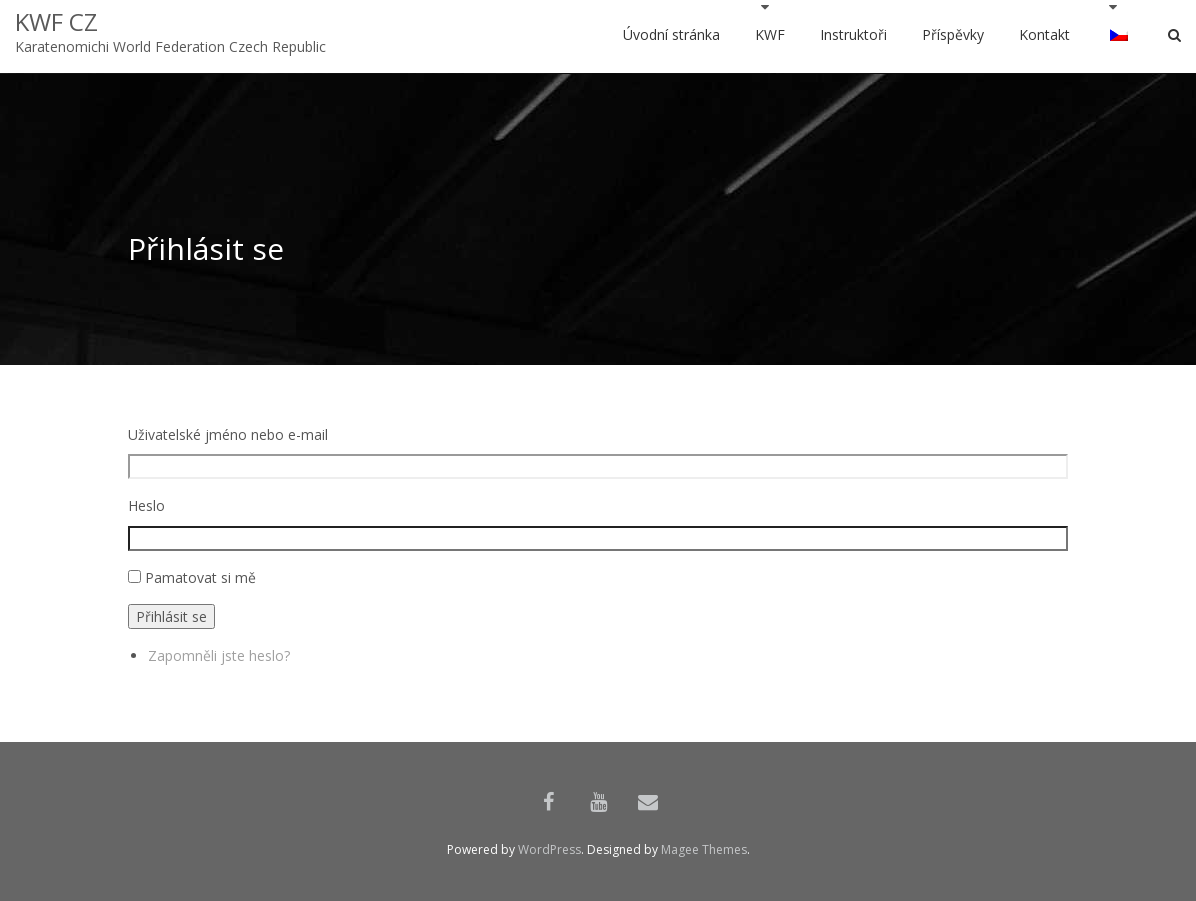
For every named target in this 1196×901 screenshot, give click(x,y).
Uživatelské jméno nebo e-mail (228, 434)
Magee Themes (704, 849)
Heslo (146, 505)
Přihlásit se (171, 616)
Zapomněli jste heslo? (219, 655)
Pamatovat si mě (200, 577)
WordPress (549, 849)
